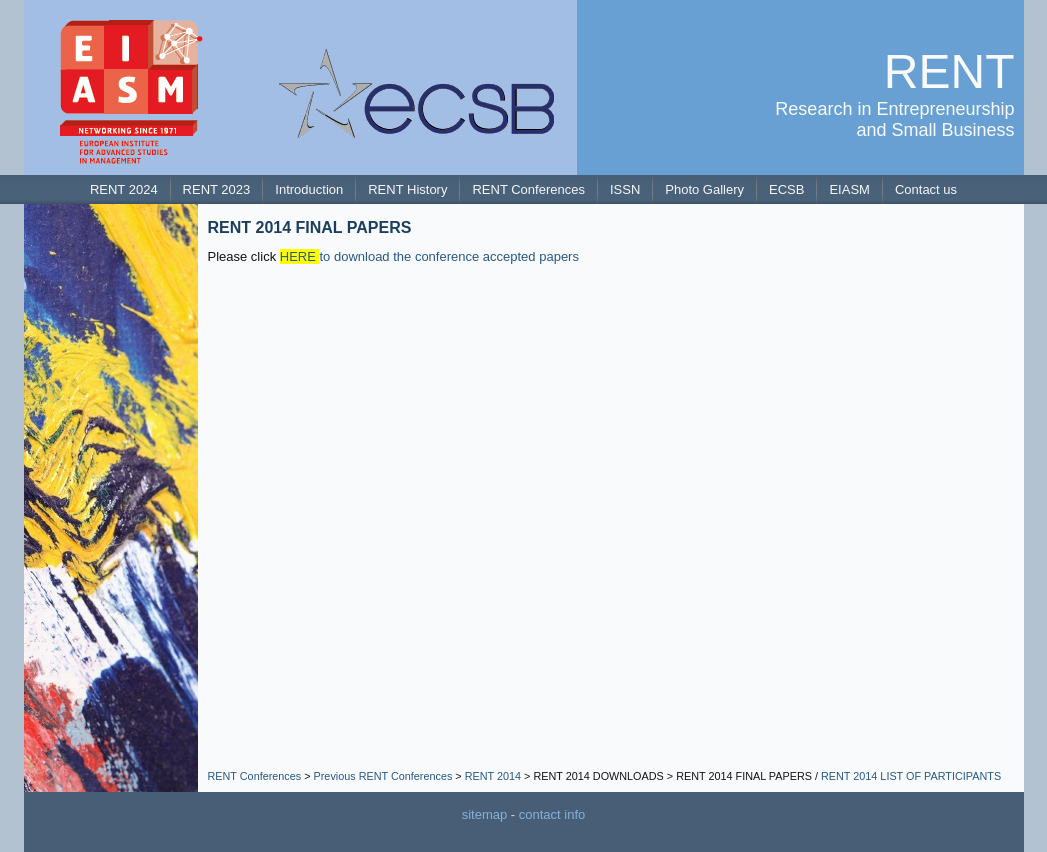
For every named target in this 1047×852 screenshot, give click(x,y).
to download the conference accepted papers (429, 256)
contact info (552, 814)
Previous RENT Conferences (383, 776)
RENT (949, 71)
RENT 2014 (493, 776)
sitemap (485, 814)
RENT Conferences (255, 776)
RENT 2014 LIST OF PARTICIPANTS (911, 776)
